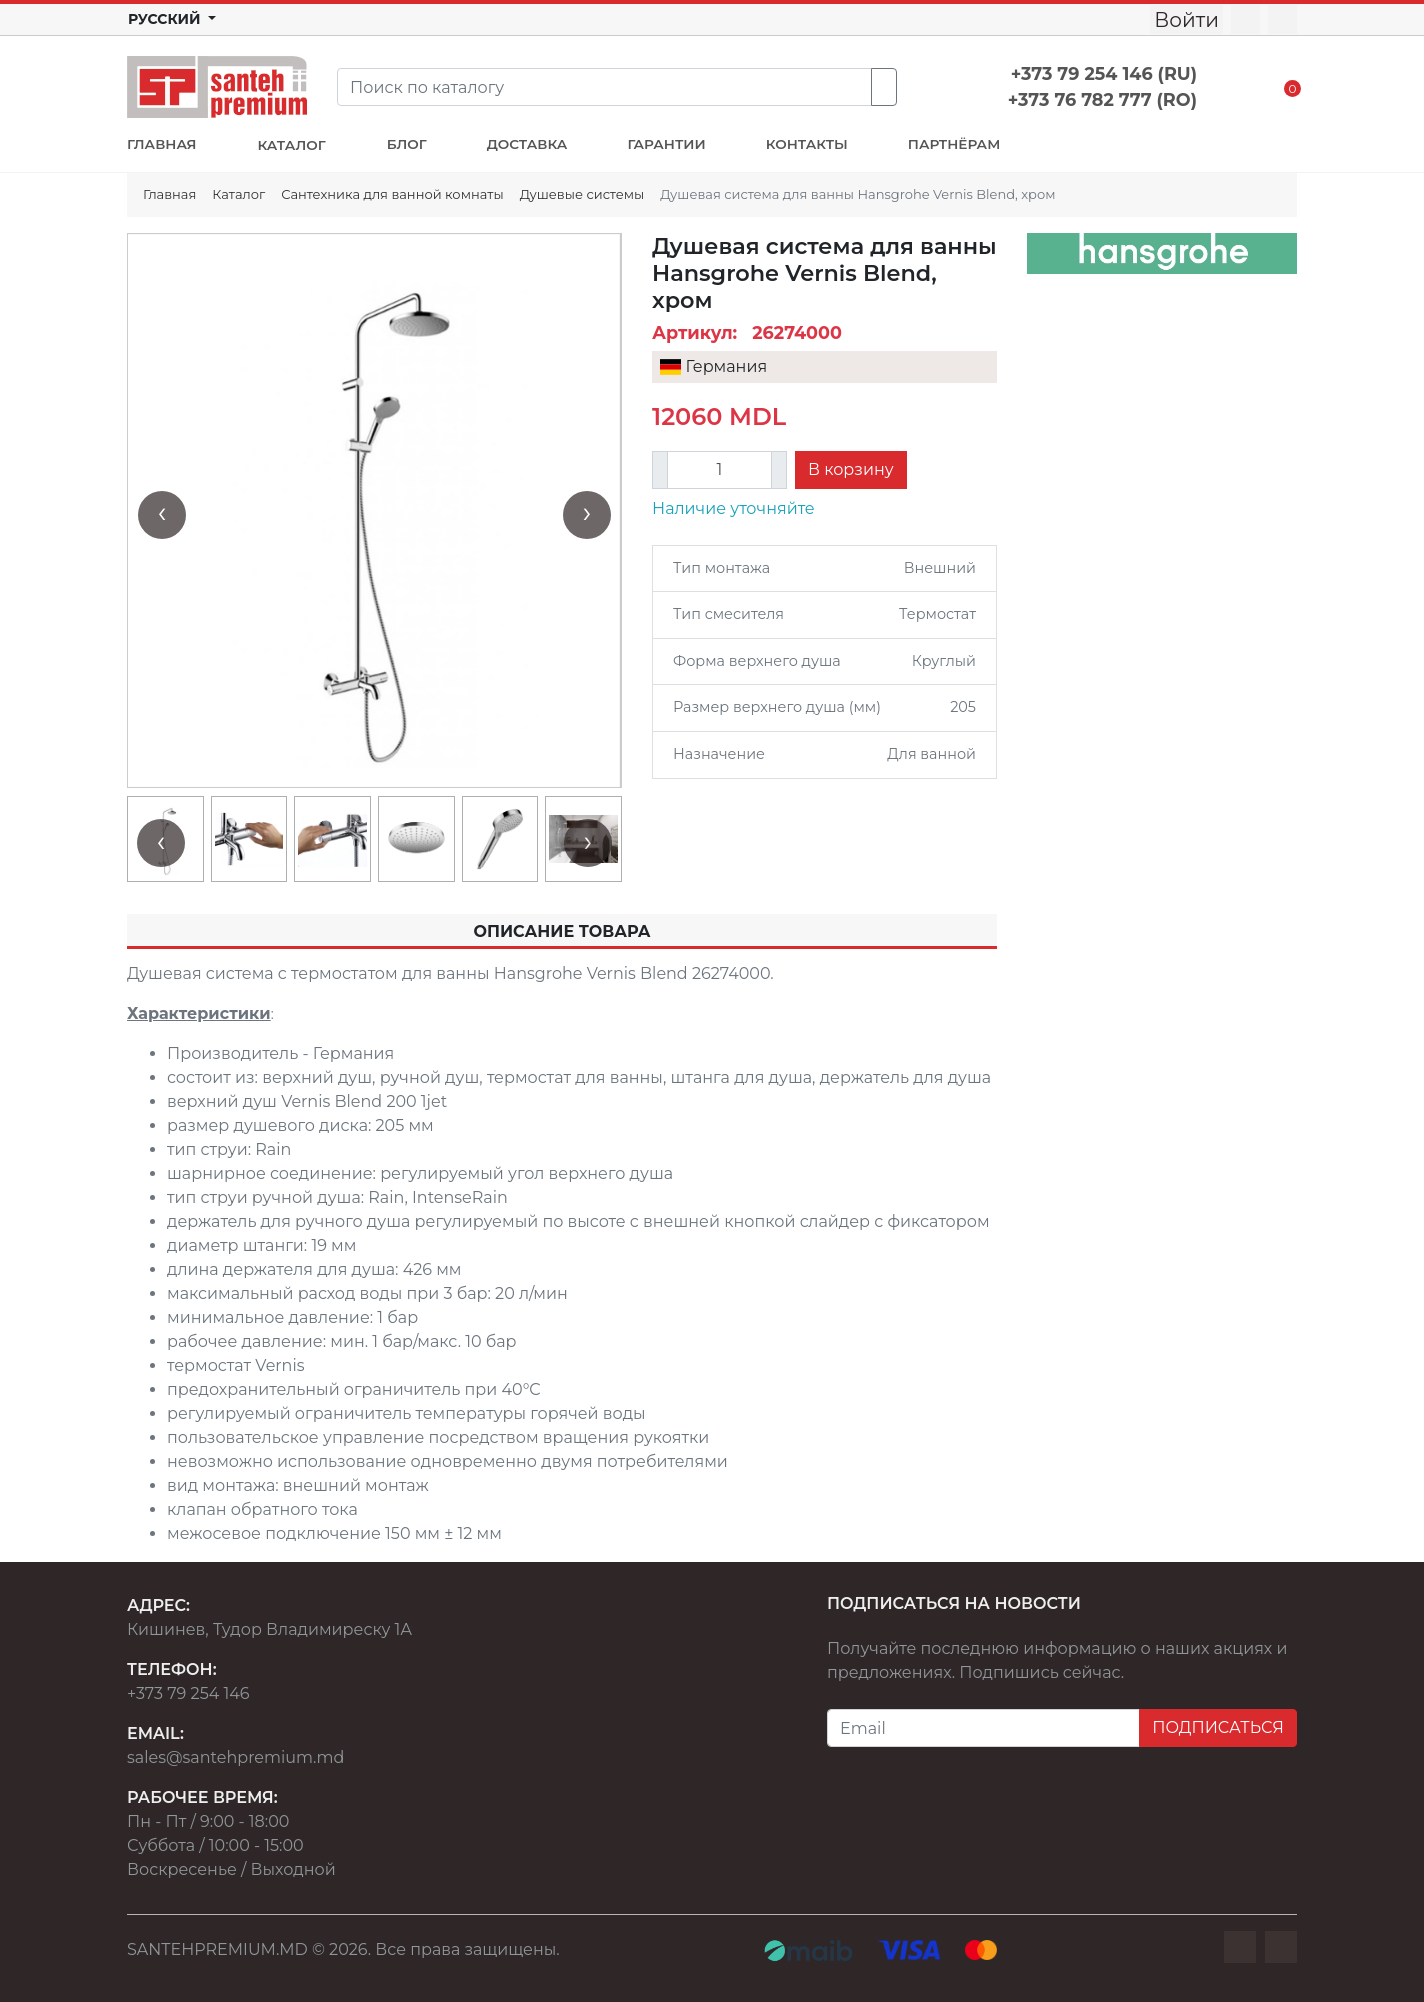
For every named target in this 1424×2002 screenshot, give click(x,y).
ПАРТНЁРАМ (954, 144)
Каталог (238, 194)
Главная (169, 194)
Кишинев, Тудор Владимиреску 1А (269, 1629)
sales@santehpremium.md (235, 1757)
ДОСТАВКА (527, 144)
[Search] (604, 87)
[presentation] (162, 515)
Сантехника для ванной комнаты (392, 194)
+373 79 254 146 (188, 1693)
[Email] (983, 1728)
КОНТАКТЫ (807, 144)
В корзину (851, 469)
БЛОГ (407, 144)
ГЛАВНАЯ (161, 144)
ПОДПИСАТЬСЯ (1218, 1727)
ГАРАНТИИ (666, 144)
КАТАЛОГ (291, 145)
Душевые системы (582, 194)
